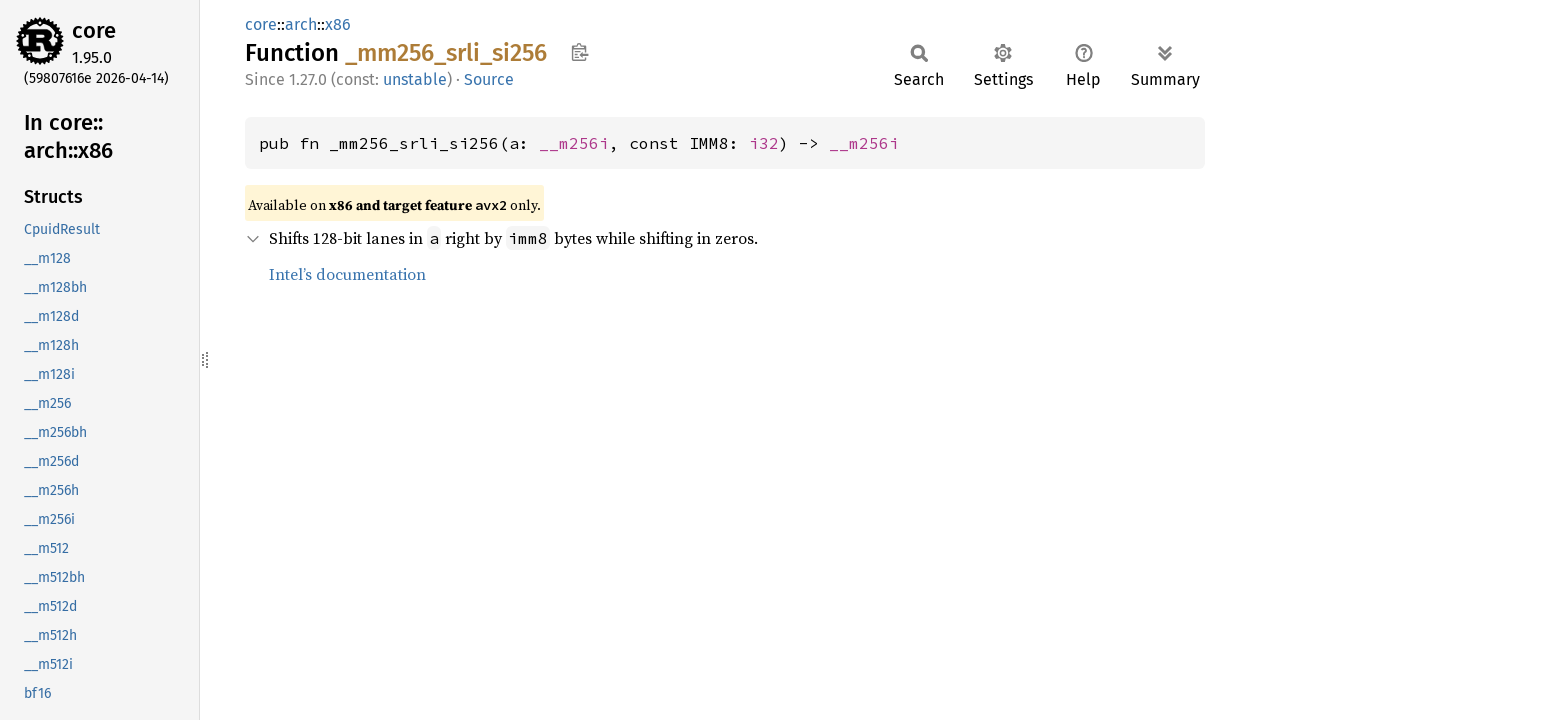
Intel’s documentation (347, 274)
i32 (764, 143)
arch (301, 24)
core (94, 30)
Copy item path (579, 52)
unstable (415, 79)
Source (489, 79)
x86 (338, 24)
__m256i (574, 143)
